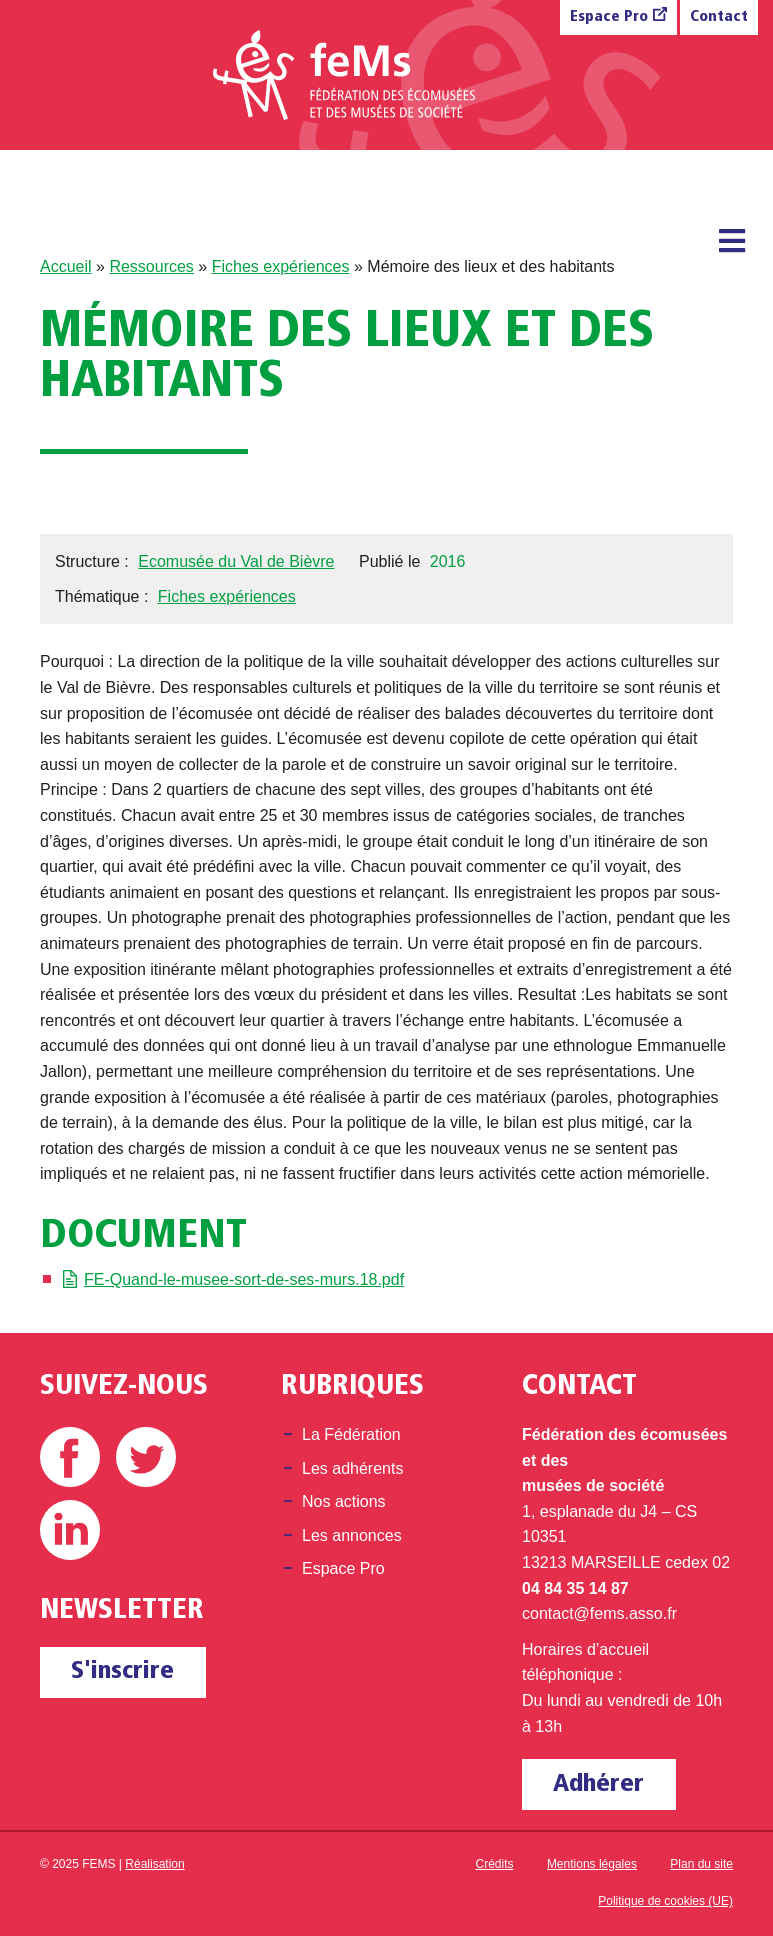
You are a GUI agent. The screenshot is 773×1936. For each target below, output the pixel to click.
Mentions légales (592, 1864)
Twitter (146, 1457)
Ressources (151, 266)
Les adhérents (352, 1468)
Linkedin (70, 1530)
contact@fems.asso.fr (599, 1613)
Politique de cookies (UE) (665, 1901)
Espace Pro (609, 17)
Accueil (66, 266)
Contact (719, 17)
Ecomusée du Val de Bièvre (236, 561)
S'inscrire (122, 1671)
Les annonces (352, 1535)
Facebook (70, 1457)
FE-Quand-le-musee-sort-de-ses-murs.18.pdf (244, 1279)
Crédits (495, 1864)
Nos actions (344, 1501)
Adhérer (598, 1784)
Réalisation (154, 1864)
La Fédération (351, 1434)
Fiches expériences (281, 266)
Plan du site (701, 1864)
